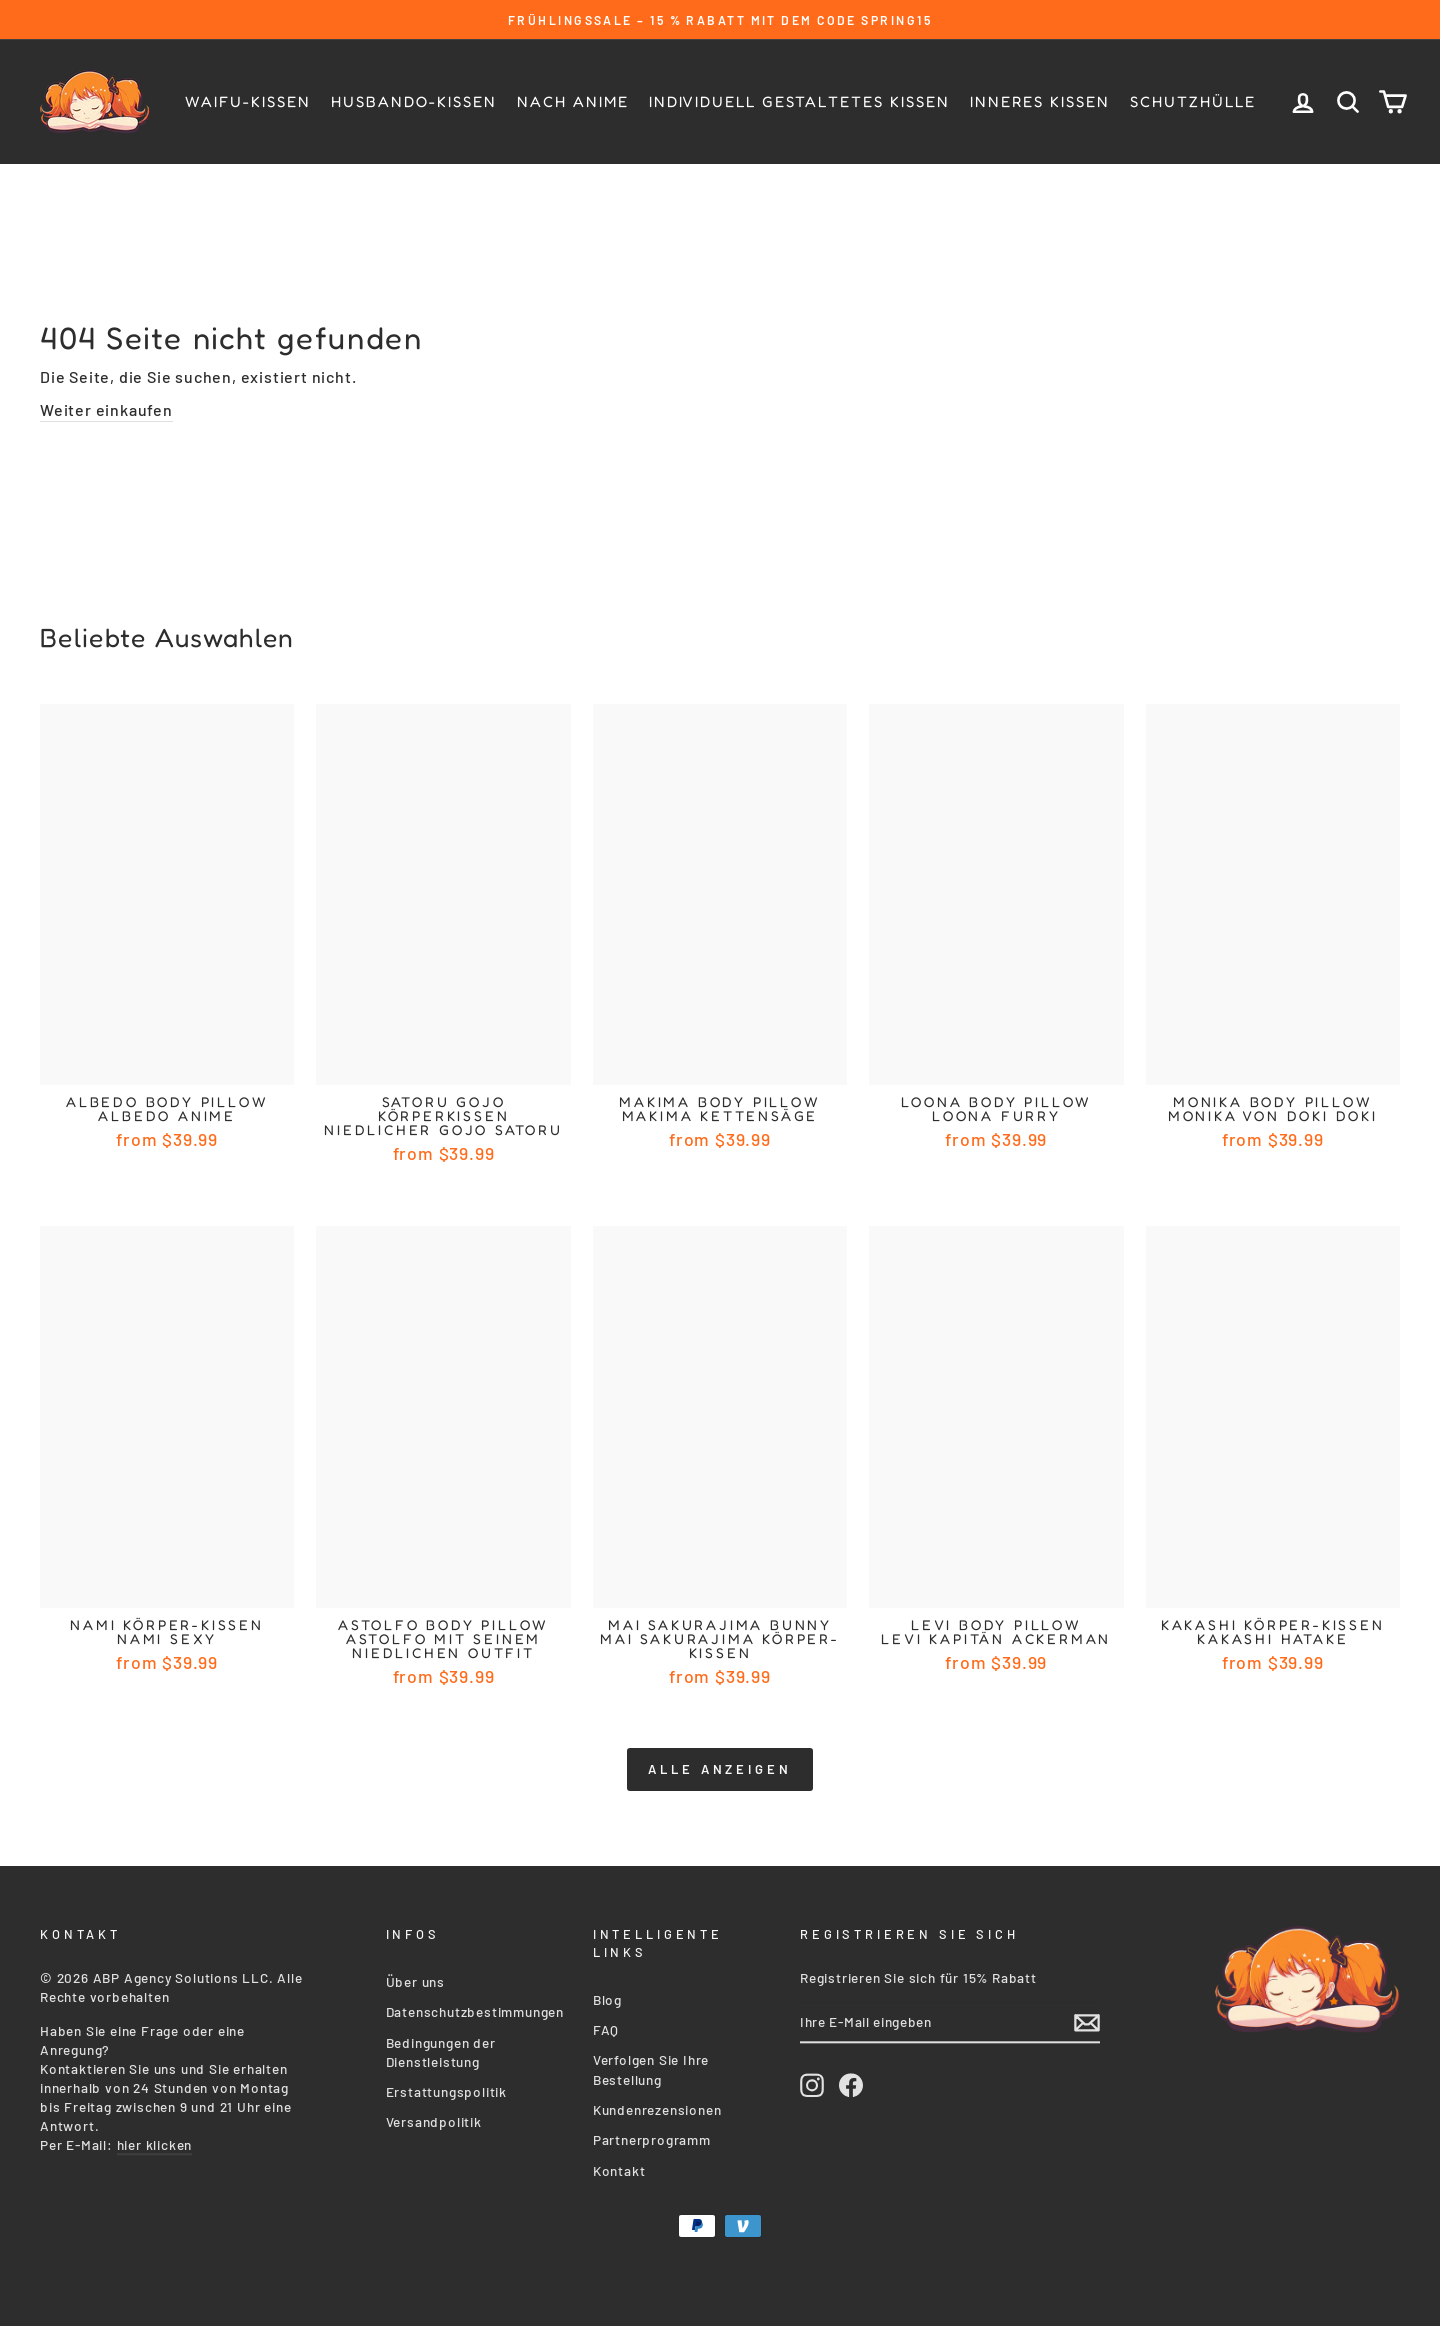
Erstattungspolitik (446, 2087)
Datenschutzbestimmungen (475, 2007)
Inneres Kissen (1040, 101)
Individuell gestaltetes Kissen (799, 101)
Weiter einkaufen (106, 409)
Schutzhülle (1193, 101)
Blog (607, 1995)
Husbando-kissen (414, 101)
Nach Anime (573, 101)
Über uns (415, 1977)
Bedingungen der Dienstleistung (441, 2048)
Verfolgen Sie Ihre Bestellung (651, 2065)
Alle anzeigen (720, 1769)
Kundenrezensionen (657, 2105)
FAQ (606, 2025)
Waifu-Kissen (248, 101)
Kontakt (619, 2166)
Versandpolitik (434, 2117)
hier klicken (155, 2140)
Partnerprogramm (652, 2135)
